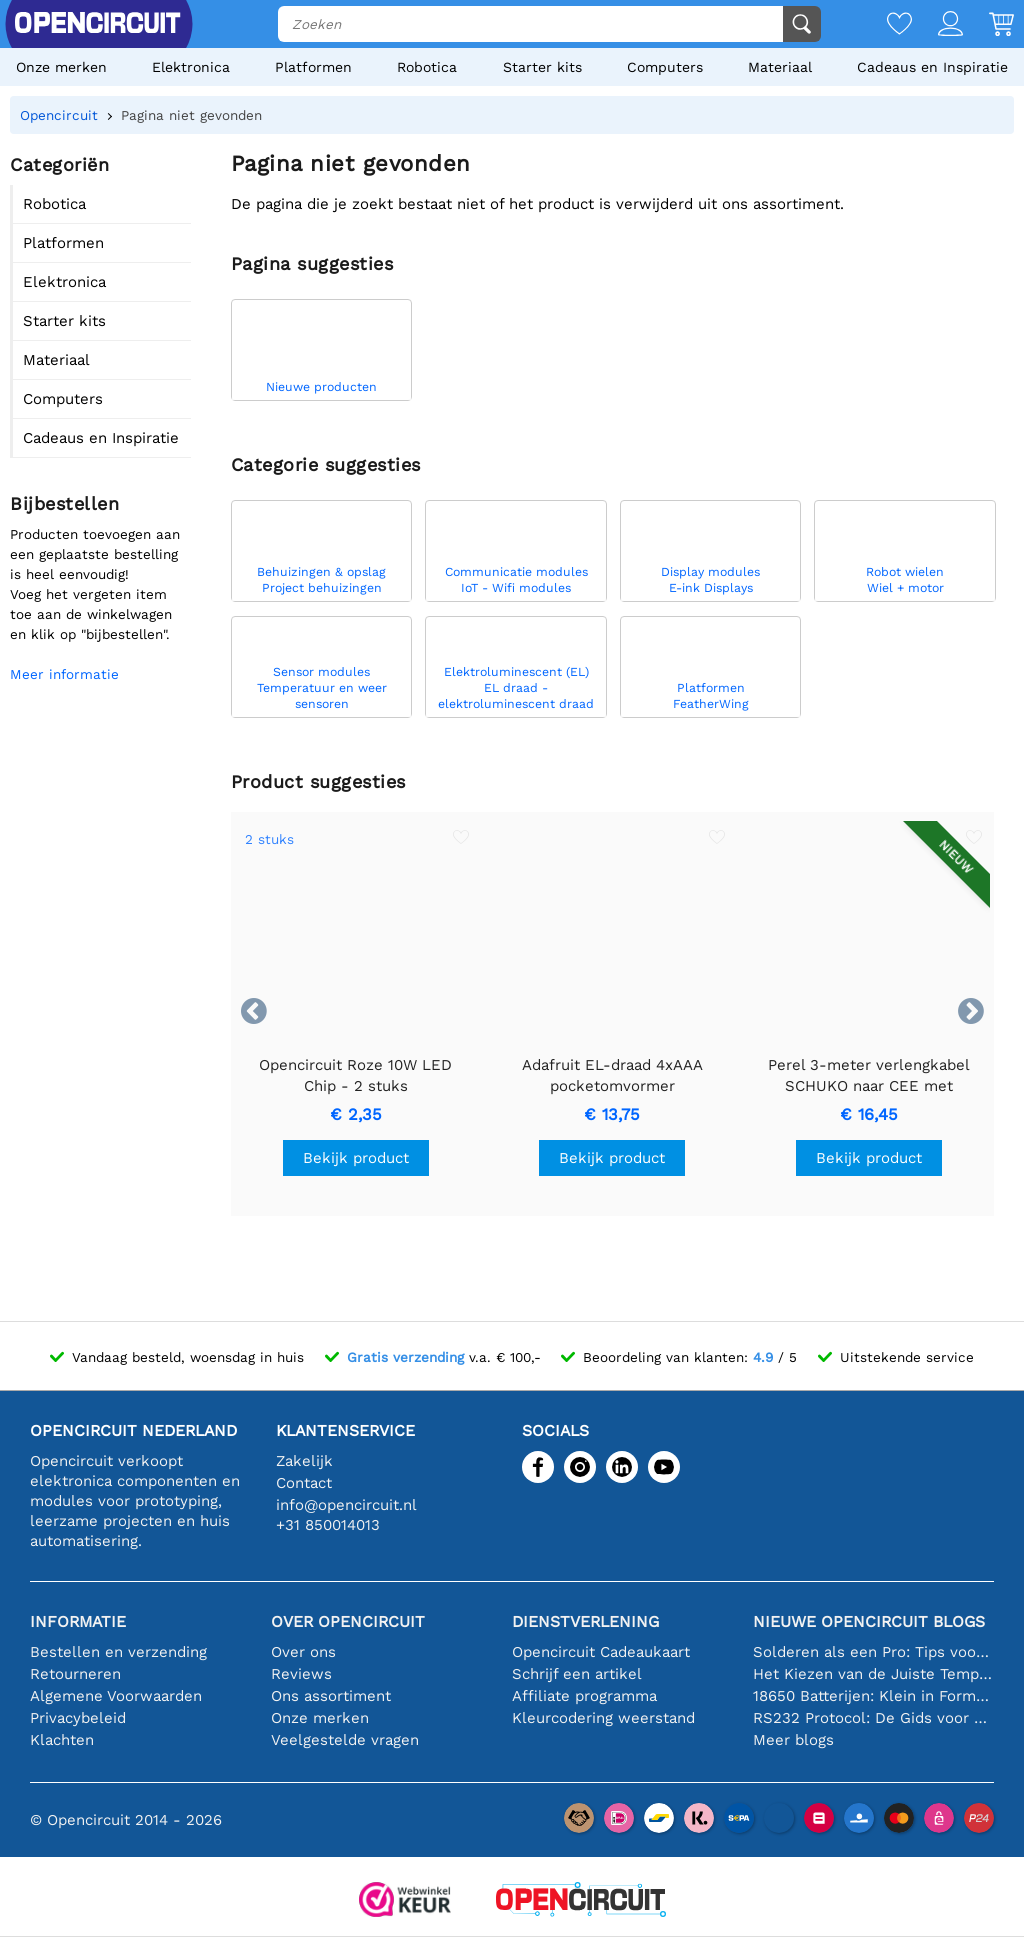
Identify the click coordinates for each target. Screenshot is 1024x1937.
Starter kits (542, 67)
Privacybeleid (78, 1718)
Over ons (303, 1652)
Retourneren (75, 1674)
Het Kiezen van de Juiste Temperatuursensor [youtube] (873, 1674)
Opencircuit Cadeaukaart (601, 1652)
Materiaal (780, 67)
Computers (665, 67)
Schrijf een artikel (577, 1674)
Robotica (427, 67)
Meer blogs (793, 1740)
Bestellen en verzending (118, 1652)
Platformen (313, 67)
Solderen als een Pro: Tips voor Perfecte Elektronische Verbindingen (873, 1652)
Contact (304, 1483)
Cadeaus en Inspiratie (932, 67)
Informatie (78, 1621)
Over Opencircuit (348, 1621)
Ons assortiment (331, 1696)
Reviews (301, 1674)
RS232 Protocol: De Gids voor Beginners (873, 1718)
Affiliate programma (584, 1696)
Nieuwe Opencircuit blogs (869, 1621)
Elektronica (191, 67)
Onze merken (61, 67)
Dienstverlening (585, 1621)
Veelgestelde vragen (345, 1740)
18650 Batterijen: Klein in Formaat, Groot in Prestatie (873, 1696)
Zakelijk (304, 1461)
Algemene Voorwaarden (116, 1696)
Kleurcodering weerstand (603, 1718)
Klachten (62, 1740)
